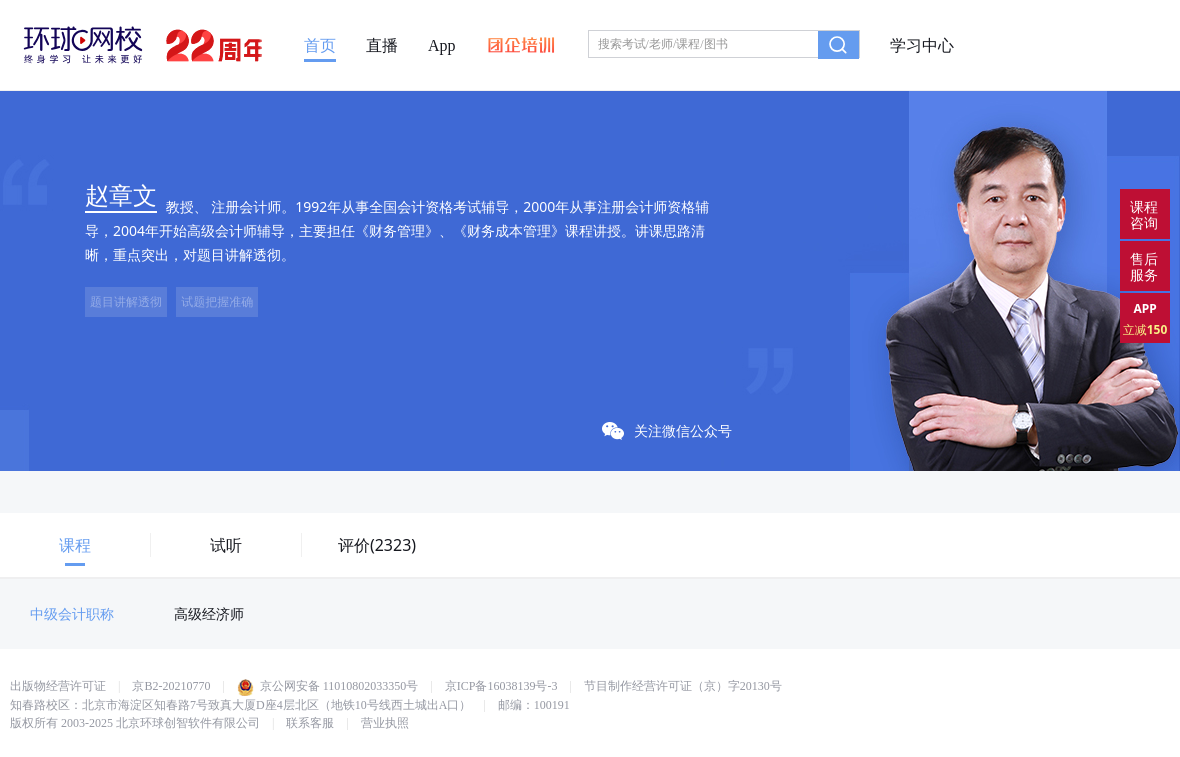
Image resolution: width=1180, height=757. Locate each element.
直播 (382, 46)
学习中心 (922, 46)
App (442, 46)
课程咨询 (1144, 214)
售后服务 (1144, 266)
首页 (320, 46)
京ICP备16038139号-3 (501, 686)
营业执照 (385, 723)
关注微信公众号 (667, 430)
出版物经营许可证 (58, 686)
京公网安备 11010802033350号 (328, 686)
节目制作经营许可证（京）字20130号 (683, 686)
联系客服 (310, 723)
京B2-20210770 (171, 686)
